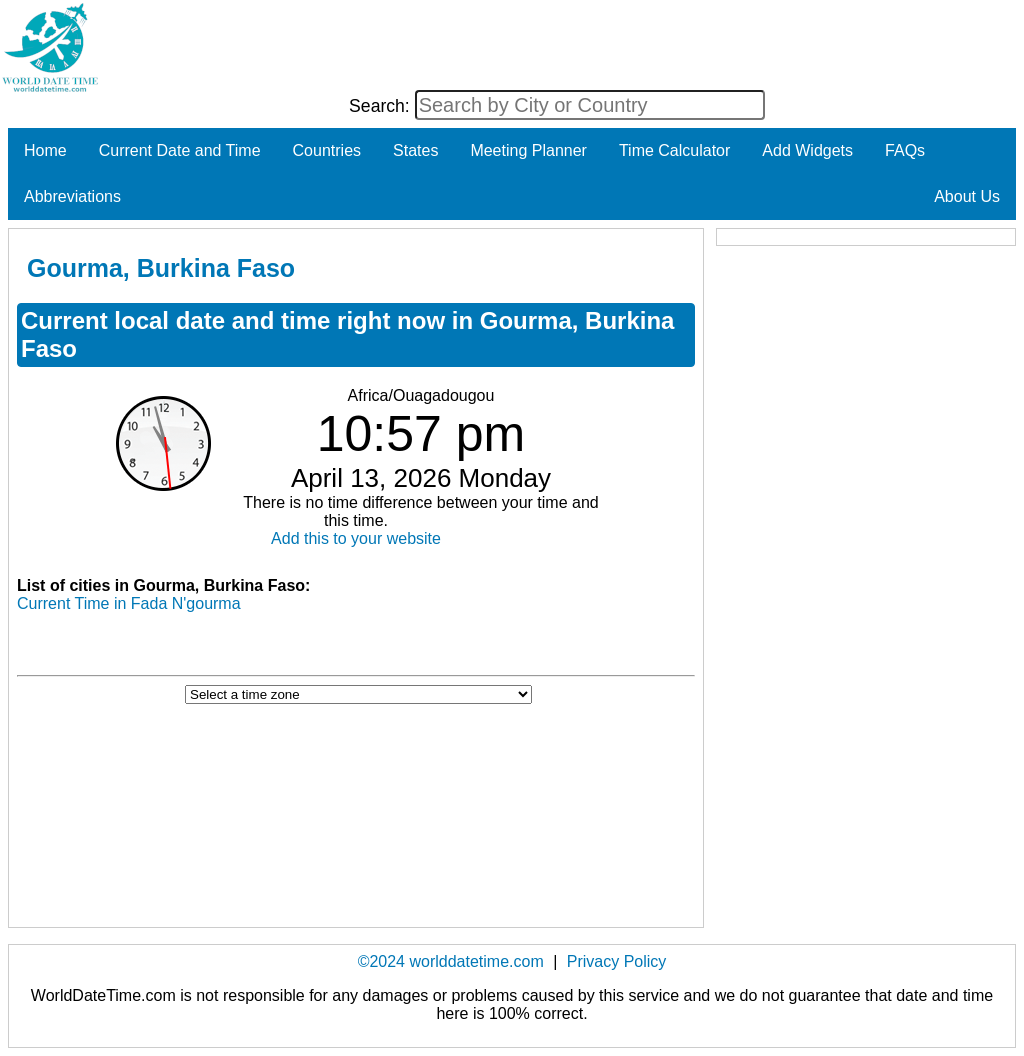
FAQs (905, 150)
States (415, 150)
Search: (382, 106)
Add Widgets (807, 150)
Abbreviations (72, 196)
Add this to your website (356, 538)
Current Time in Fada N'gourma (129, 603)
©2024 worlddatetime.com (451, 961)
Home (45, 150)
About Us (967, 196)
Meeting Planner (528, 150)
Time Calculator (674, 150)
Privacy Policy (617, 961)
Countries (327, 150)
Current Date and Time (180, 150)
